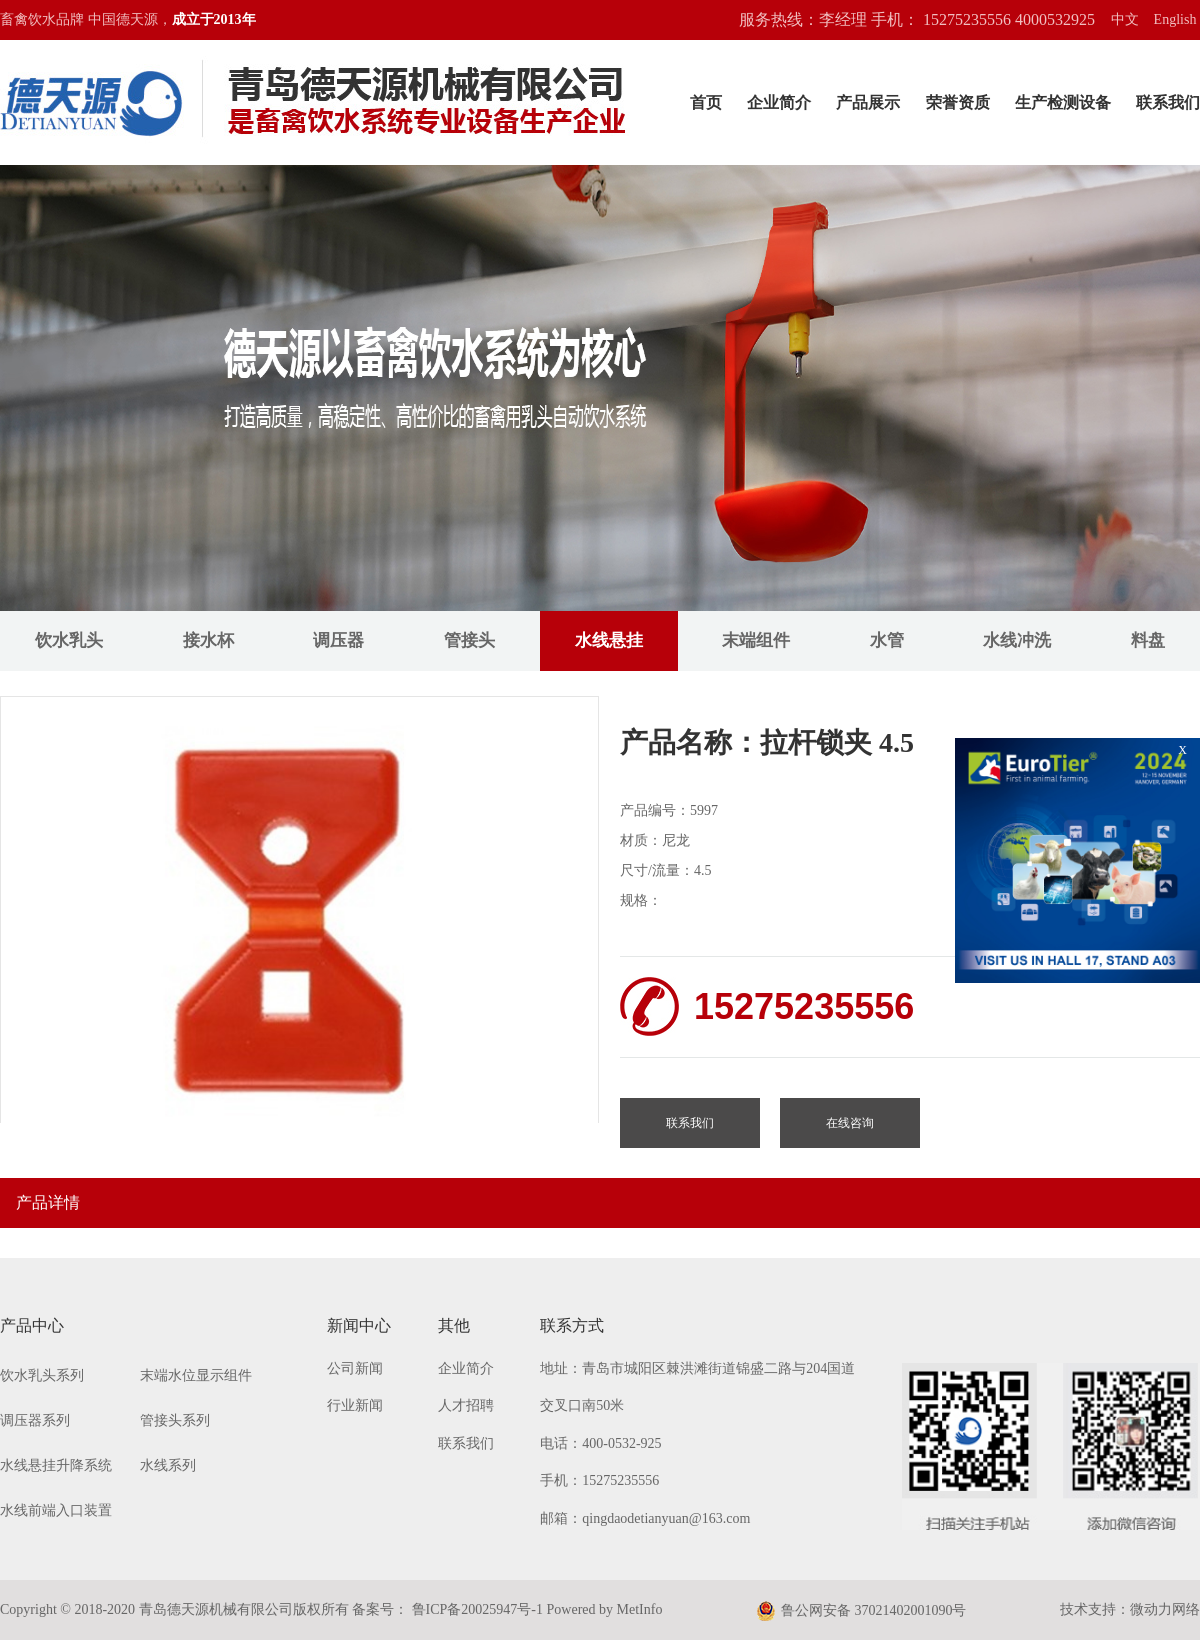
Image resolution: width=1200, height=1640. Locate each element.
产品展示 (868, 102)
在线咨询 (850, 1123)
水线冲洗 (1017, 640)
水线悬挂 (609, 640)
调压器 (338, 640)
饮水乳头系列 (42, 1375)
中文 (1125, 19)
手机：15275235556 (599, 1480)
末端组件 (756, 640)
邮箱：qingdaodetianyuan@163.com (645, 1518)
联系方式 (572, 1325)
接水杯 (208, 640)
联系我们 (1168, 102)
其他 (454, 1325)
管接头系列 (175, 1420)
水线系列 (168, 1465)
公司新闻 (355, 1368)
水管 (887, 640)
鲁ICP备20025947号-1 (475, 1609)
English (1175, 19)
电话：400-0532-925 (600, 1443)
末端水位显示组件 (196, 1375)
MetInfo (640, 1609)
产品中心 (32, 1325)
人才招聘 (466, 1405)
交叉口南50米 (582, 1405)
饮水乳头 (69, 640)
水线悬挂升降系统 (56, 1465)
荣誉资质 (958, 102)
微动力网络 (1165, 1609)
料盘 (1148, 640)
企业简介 (779, 102)
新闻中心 (359, 1325)
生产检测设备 (1063, 102)
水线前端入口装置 (56, 1510)
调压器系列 (35, 1420)
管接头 (469, 640)
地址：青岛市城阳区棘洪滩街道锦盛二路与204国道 (697, 1368)
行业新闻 (355, 1405)
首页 (706, 102)
